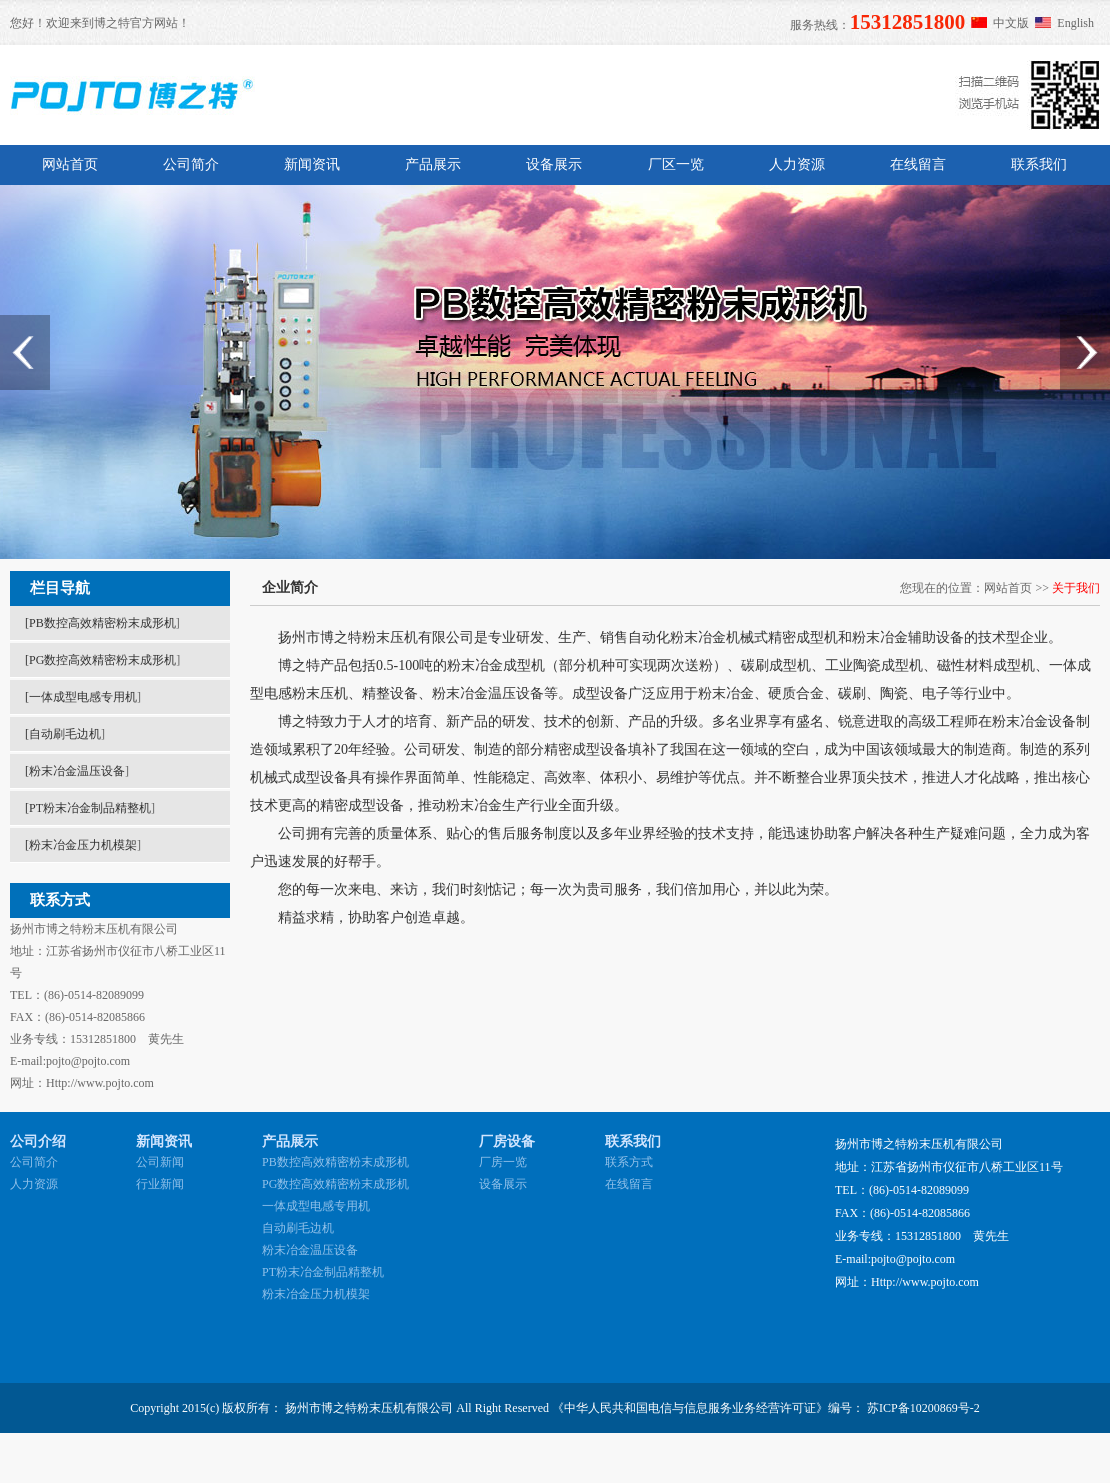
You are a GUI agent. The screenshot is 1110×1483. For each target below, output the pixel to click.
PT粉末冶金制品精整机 (90, 808)
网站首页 (70, 164)
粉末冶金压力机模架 (83, 845)
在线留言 (918, 164)
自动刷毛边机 (65, 734)
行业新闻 (160, 1184)
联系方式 (629, 1162)
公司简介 (191, 164)
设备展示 (554, 164)
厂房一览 (503, 1162)
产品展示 (433, 164)
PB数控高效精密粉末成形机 (102, 623)
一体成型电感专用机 (83, 697)
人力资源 (797, 164)
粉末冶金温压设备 (77, 771)
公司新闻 (160, 1162)
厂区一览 (676, 164)
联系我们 (1039, 164)
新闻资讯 (312, 164)
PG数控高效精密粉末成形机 (102, 660)
